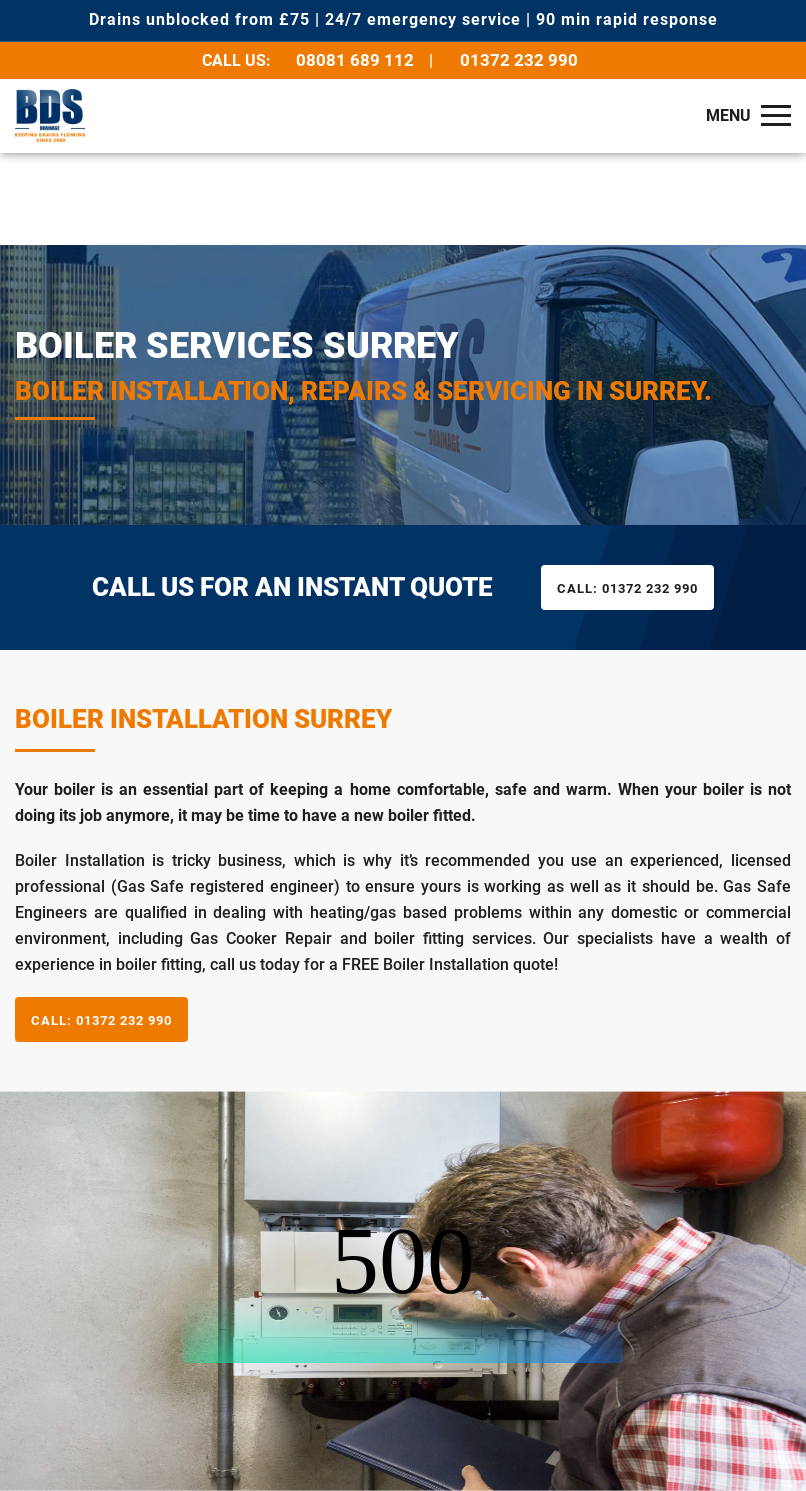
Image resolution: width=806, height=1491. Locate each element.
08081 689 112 (355, 60)
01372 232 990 (519, 60)
